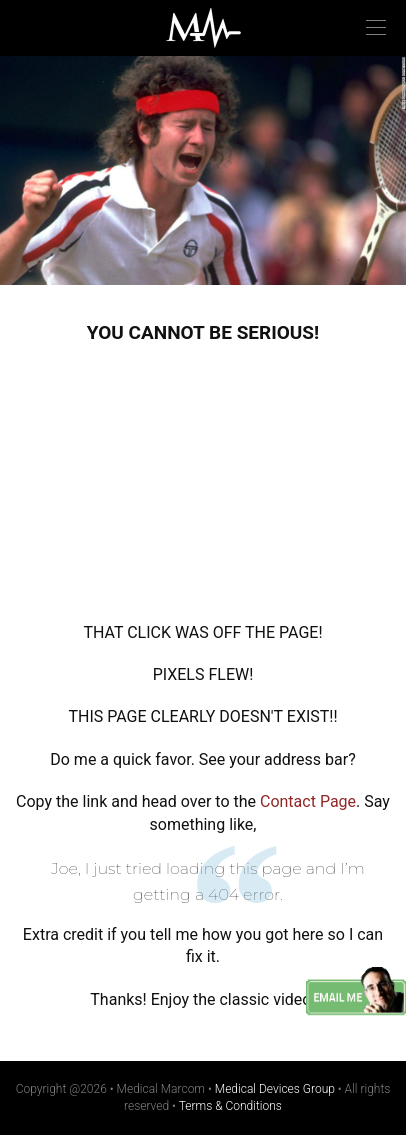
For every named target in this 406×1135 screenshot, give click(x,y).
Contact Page (308, 801)
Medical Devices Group (275, 1089)
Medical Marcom (203, 28)
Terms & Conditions (230, 1106)
